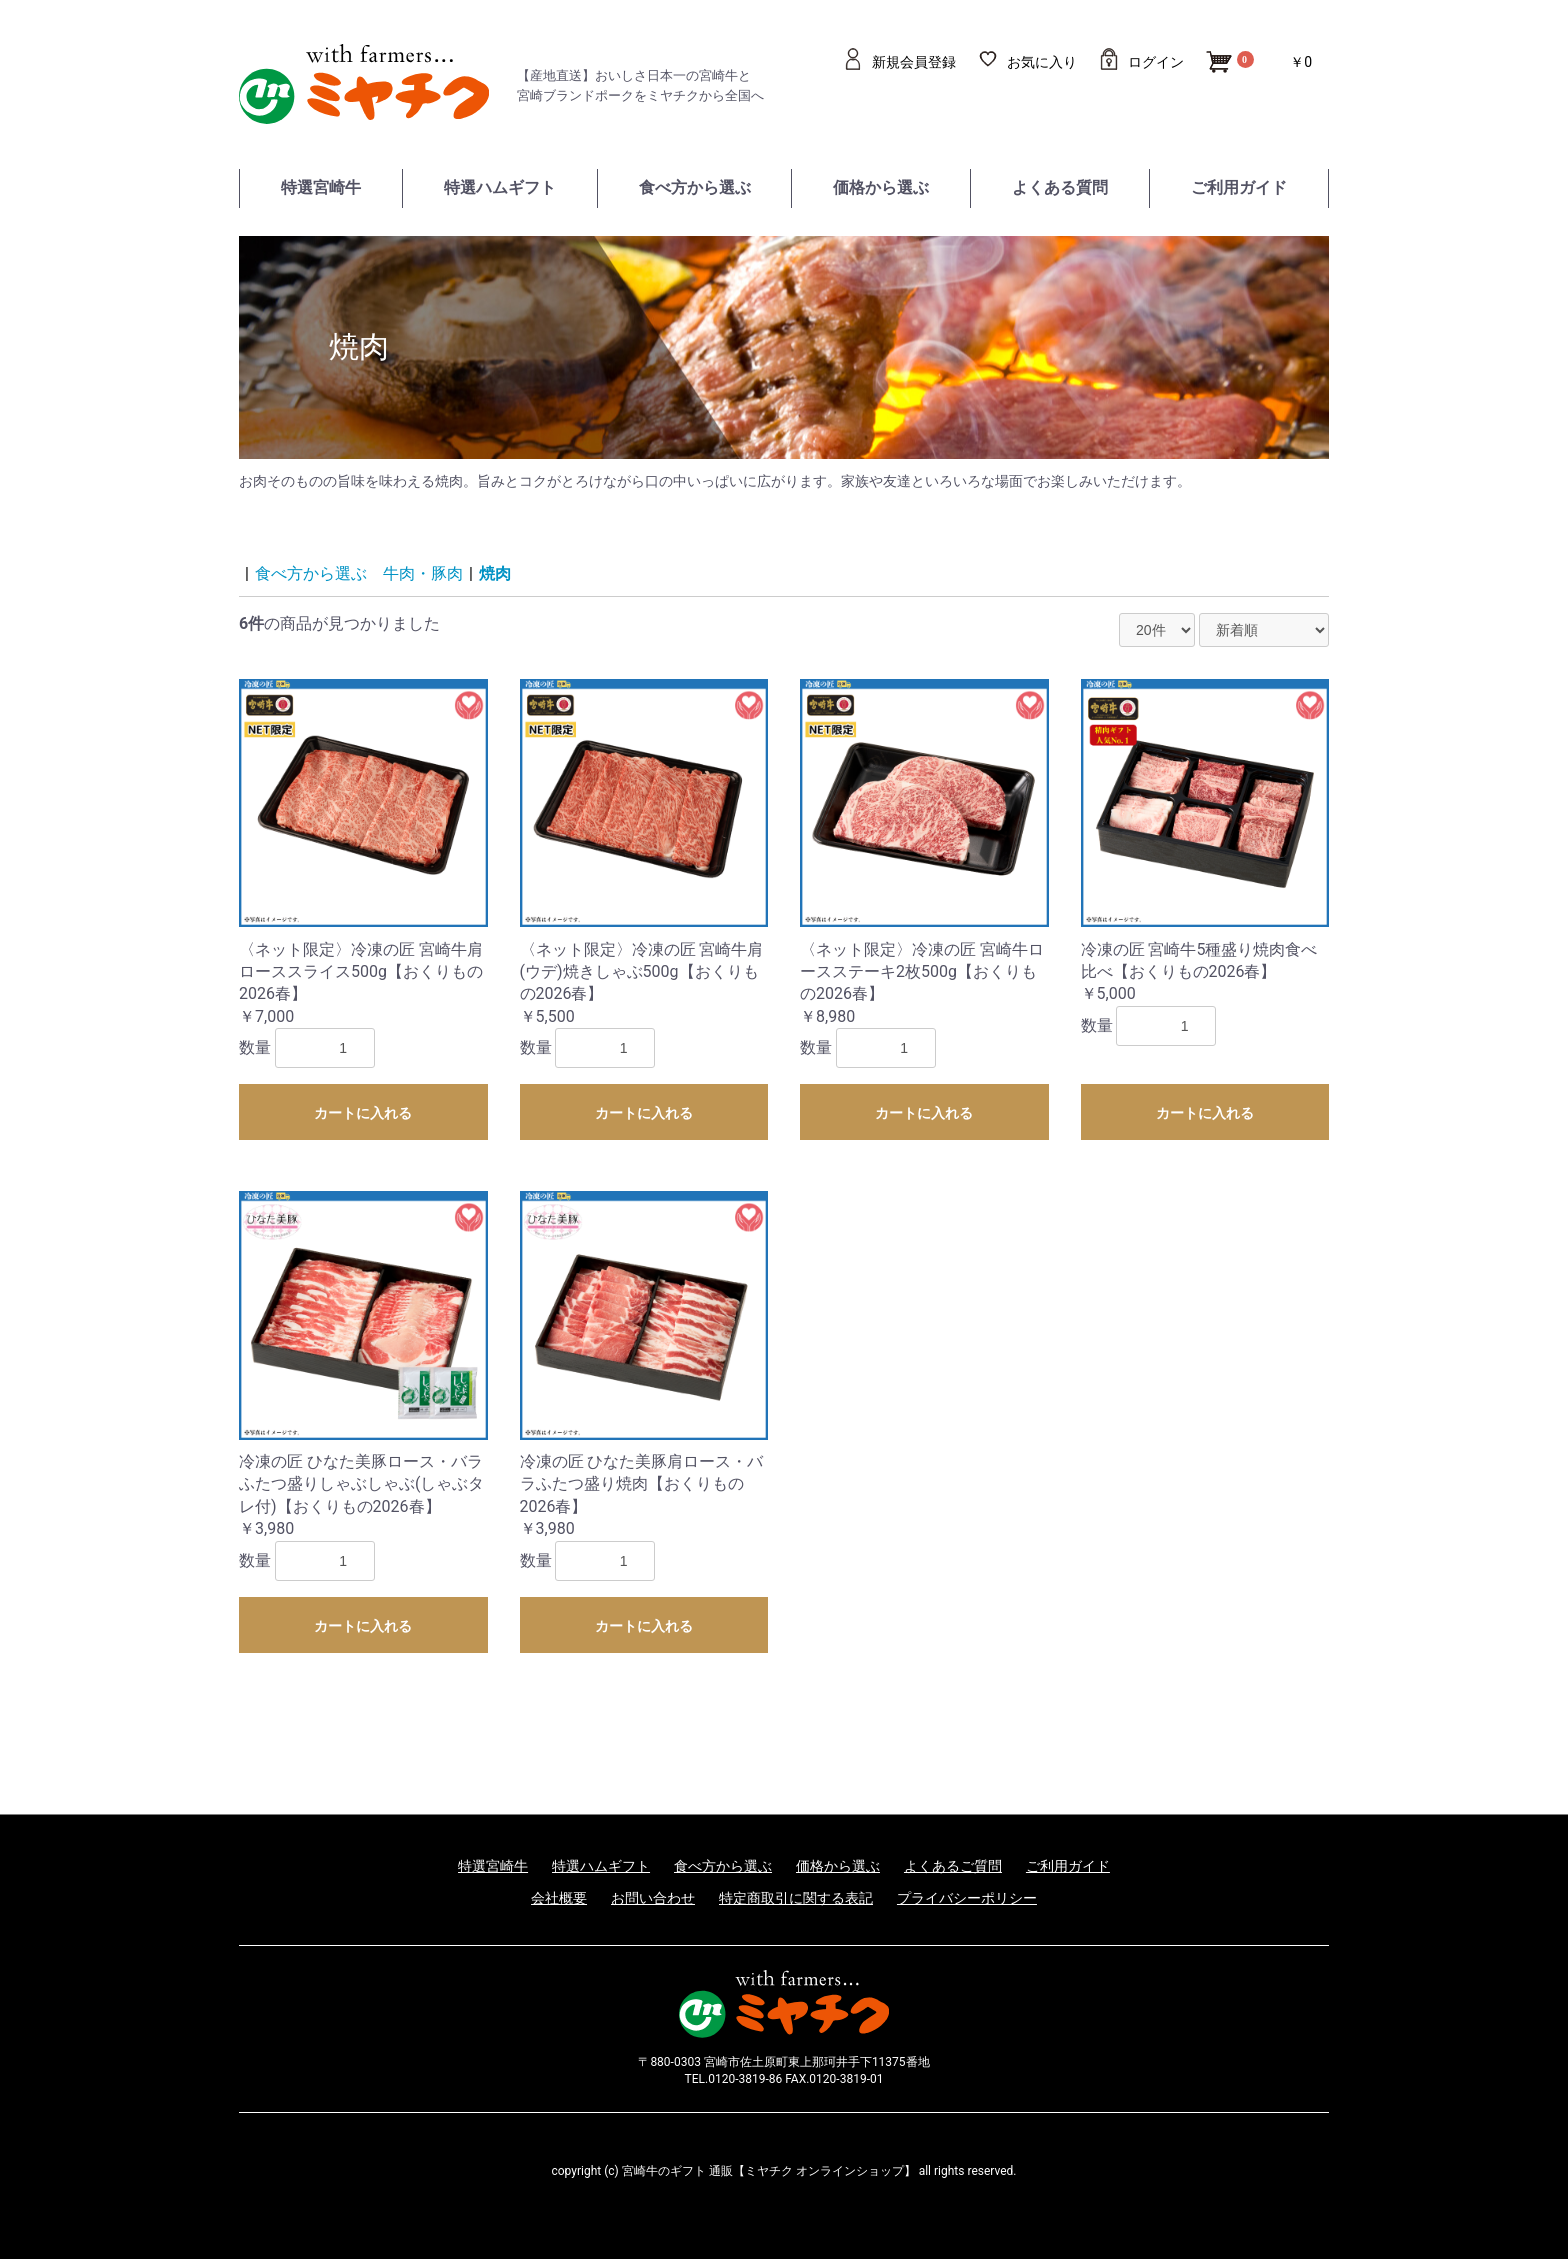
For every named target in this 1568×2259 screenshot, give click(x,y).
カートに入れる (363, 1113)
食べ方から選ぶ (695, 187)
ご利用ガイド (1239, 187)
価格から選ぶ (881, 187)
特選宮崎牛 (321, 187)
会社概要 (559, 1898)
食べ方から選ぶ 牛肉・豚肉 (359, 573)
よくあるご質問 (953, 1866)
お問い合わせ (653, 1898)
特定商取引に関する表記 (796, 1898)
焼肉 (495, 573)
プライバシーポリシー (967, 1898)
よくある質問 (1060, 187)
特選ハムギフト (500, 187)
